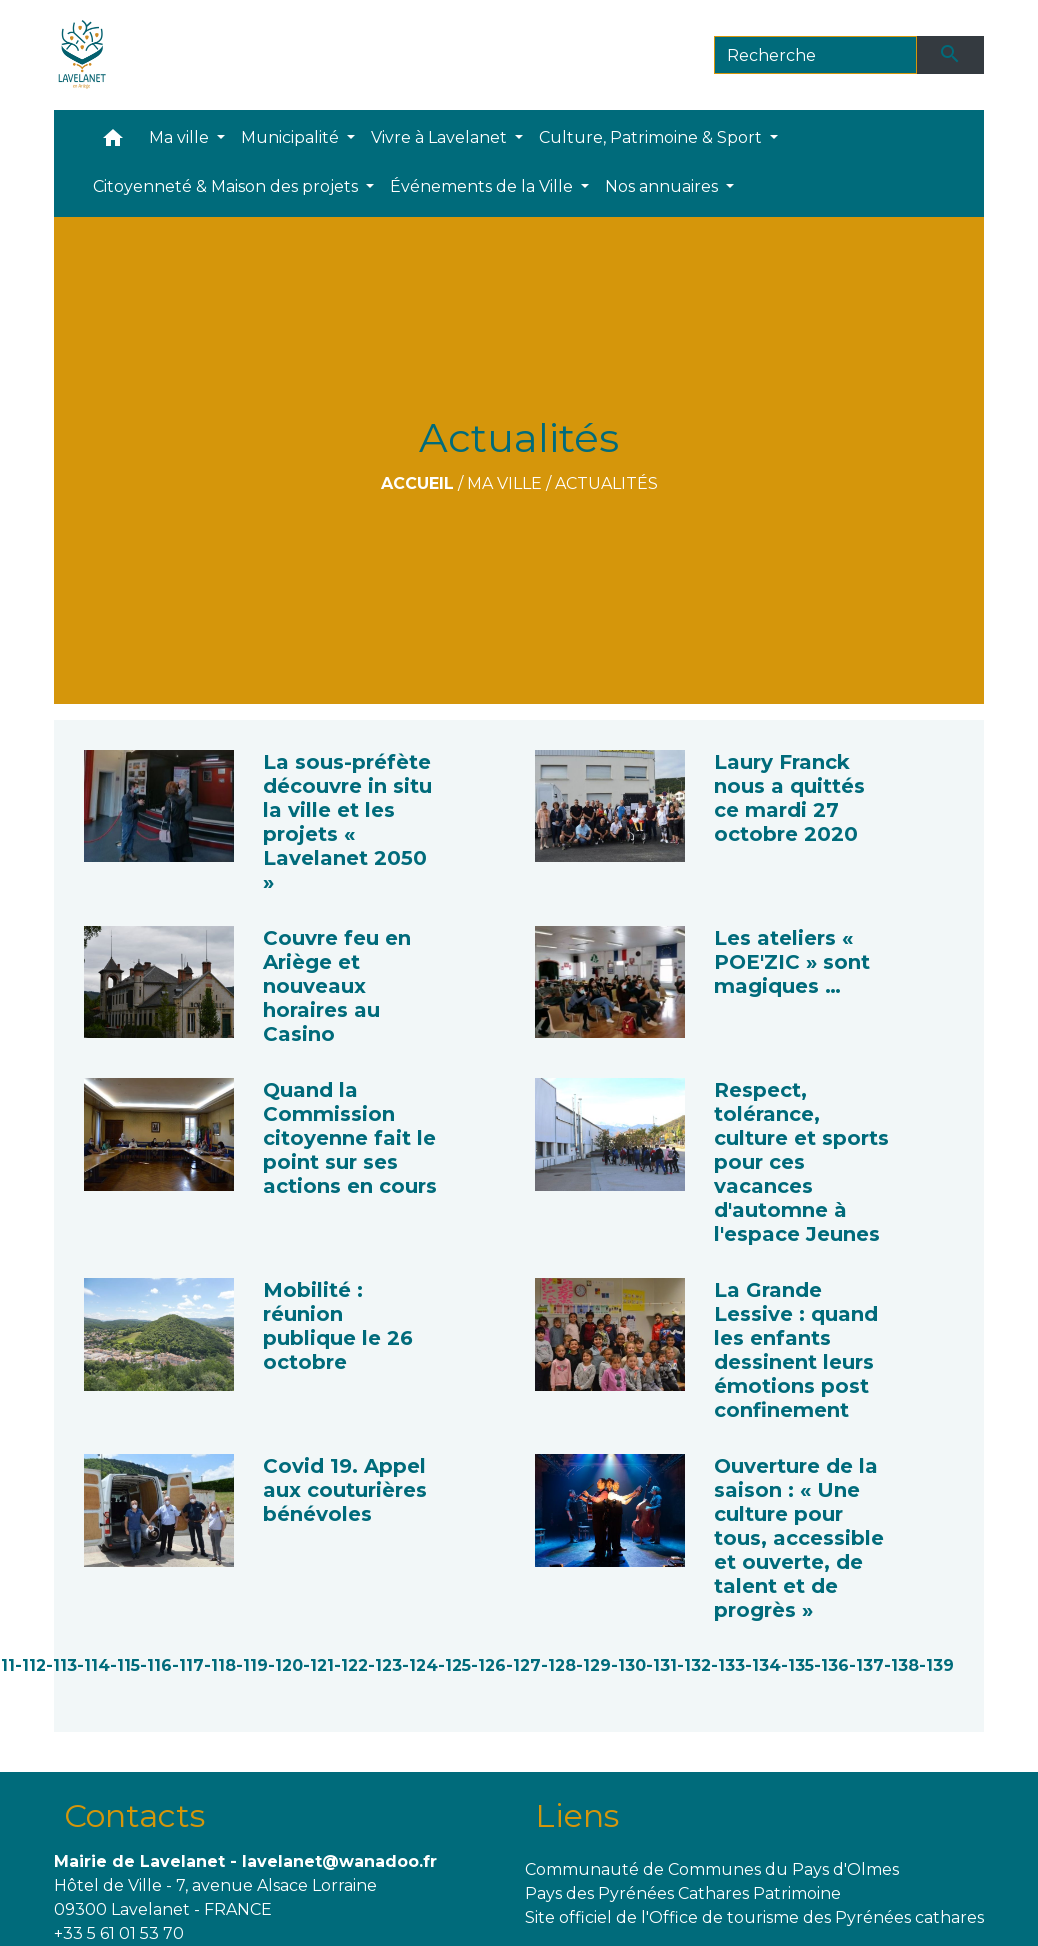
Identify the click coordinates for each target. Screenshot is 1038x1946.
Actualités (606, 483)
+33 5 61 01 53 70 (119, 1933)
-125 (454, 1665)
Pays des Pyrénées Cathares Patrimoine (683, 1893)
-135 (797, 1665)
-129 (593, 1665)
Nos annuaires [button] (663, 186)
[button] (113, 142)
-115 (125, 1665)
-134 (763, 1665)
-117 (188, 1665)
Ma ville (504, 483)
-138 (901, 1665)
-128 (558, 1665)
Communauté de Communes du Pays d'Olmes (712, 1869)
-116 (156, 1665)
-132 (694, 1665)
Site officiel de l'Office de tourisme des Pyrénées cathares (754, 1917)
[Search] (815, 55)
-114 (93, 1665)
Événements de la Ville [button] (483, 186)
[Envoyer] (951, 55)
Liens (577, 1815)
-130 (628, 1665)
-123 (385, 1665)
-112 (30, 1665)
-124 (420, 1665)
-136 (831, 1665)
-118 (220, 1665)
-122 (351, 1665)
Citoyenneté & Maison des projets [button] (227, 186)
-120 (285, 1665)
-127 (523, 1665)
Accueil (417, 483)
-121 (318, 1665)
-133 (728, 1665)
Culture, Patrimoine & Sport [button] (652, 137)
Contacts (134, 1815)
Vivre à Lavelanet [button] (441, 137)
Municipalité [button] (292, 137)
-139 (936, 1665)
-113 (61, 1665)
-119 (252, 1665)
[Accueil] (82, 55)
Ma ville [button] (181, 137)
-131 (661, 1665)
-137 (866, 1665)
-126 (488, 1665)
